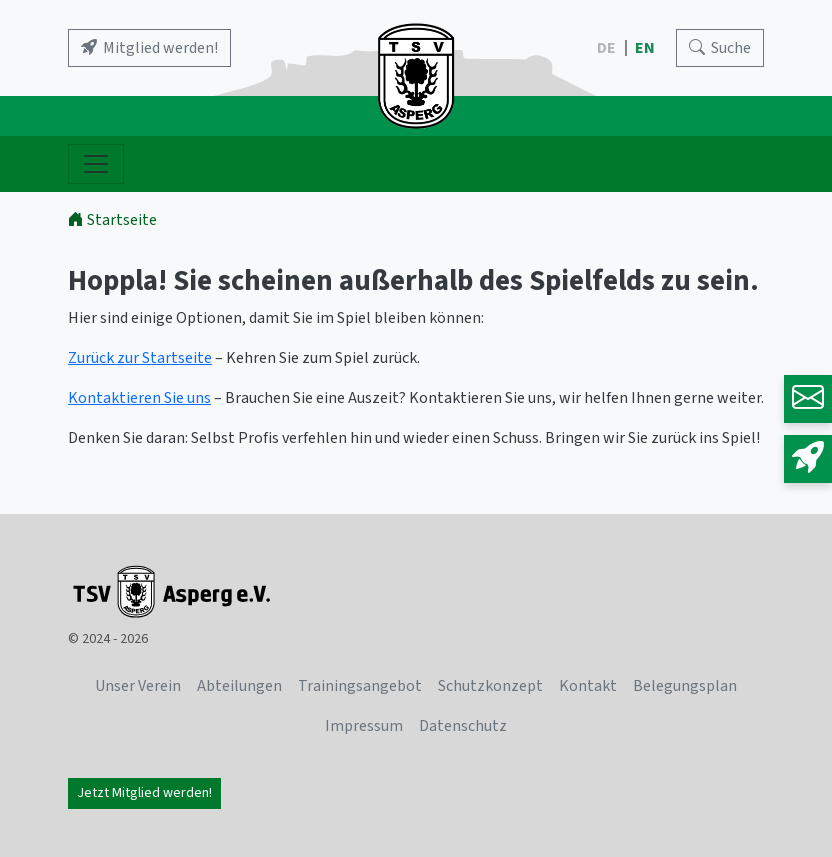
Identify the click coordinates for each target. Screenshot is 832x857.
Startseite (112, 220)
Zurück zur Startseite (140, 358)
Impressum (364, 726)
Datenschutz (463, 726)
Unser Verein (138, 686)
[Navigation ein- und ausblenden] (96, 164)
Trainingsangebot (360, 686)
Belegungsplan (685, 686)
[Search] (720, 48)
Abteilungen (239, 686)
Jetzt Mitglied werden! (144, 793)
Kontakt (588, 686)
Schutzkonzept (490, 686)
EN (646, 48)
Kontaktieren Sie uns (139, 398)
